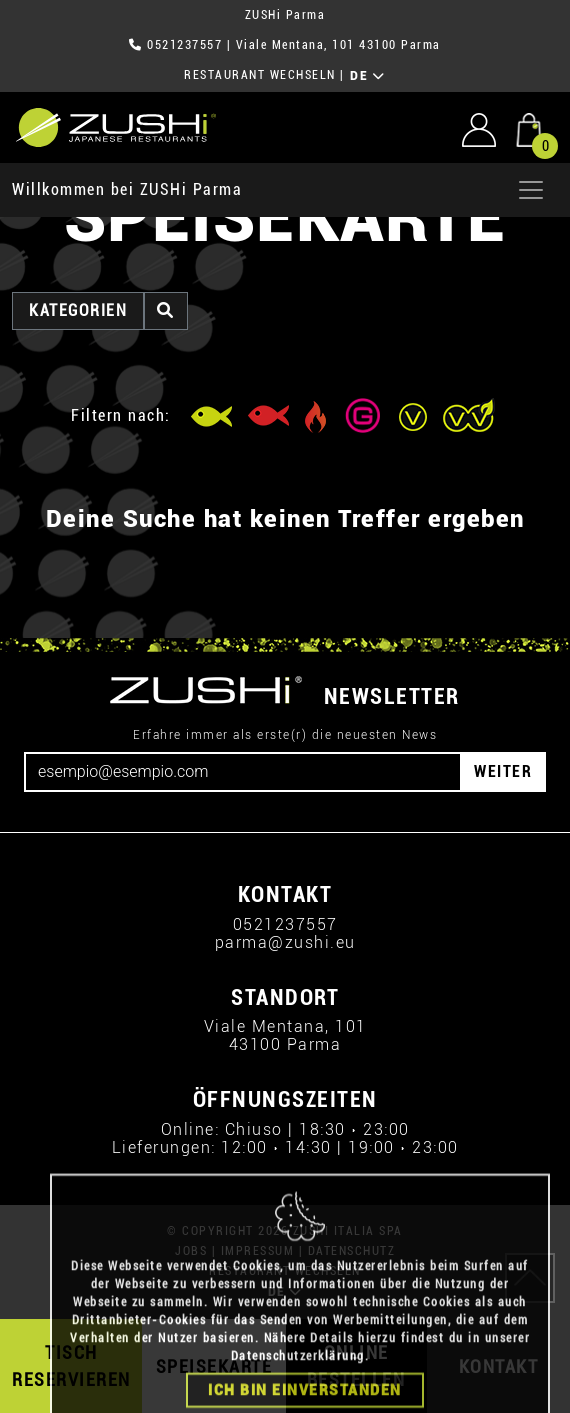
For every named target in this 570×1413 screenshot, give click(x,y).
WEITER (503, 771)
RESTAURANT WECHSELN (260, 75)
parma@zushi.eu (285, 942)
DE (367, 76)
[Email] (243, 772)
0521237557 (184, 45)
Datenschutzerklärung (298, 1394)
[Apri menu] (531, 190)
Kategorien (78, 310)
